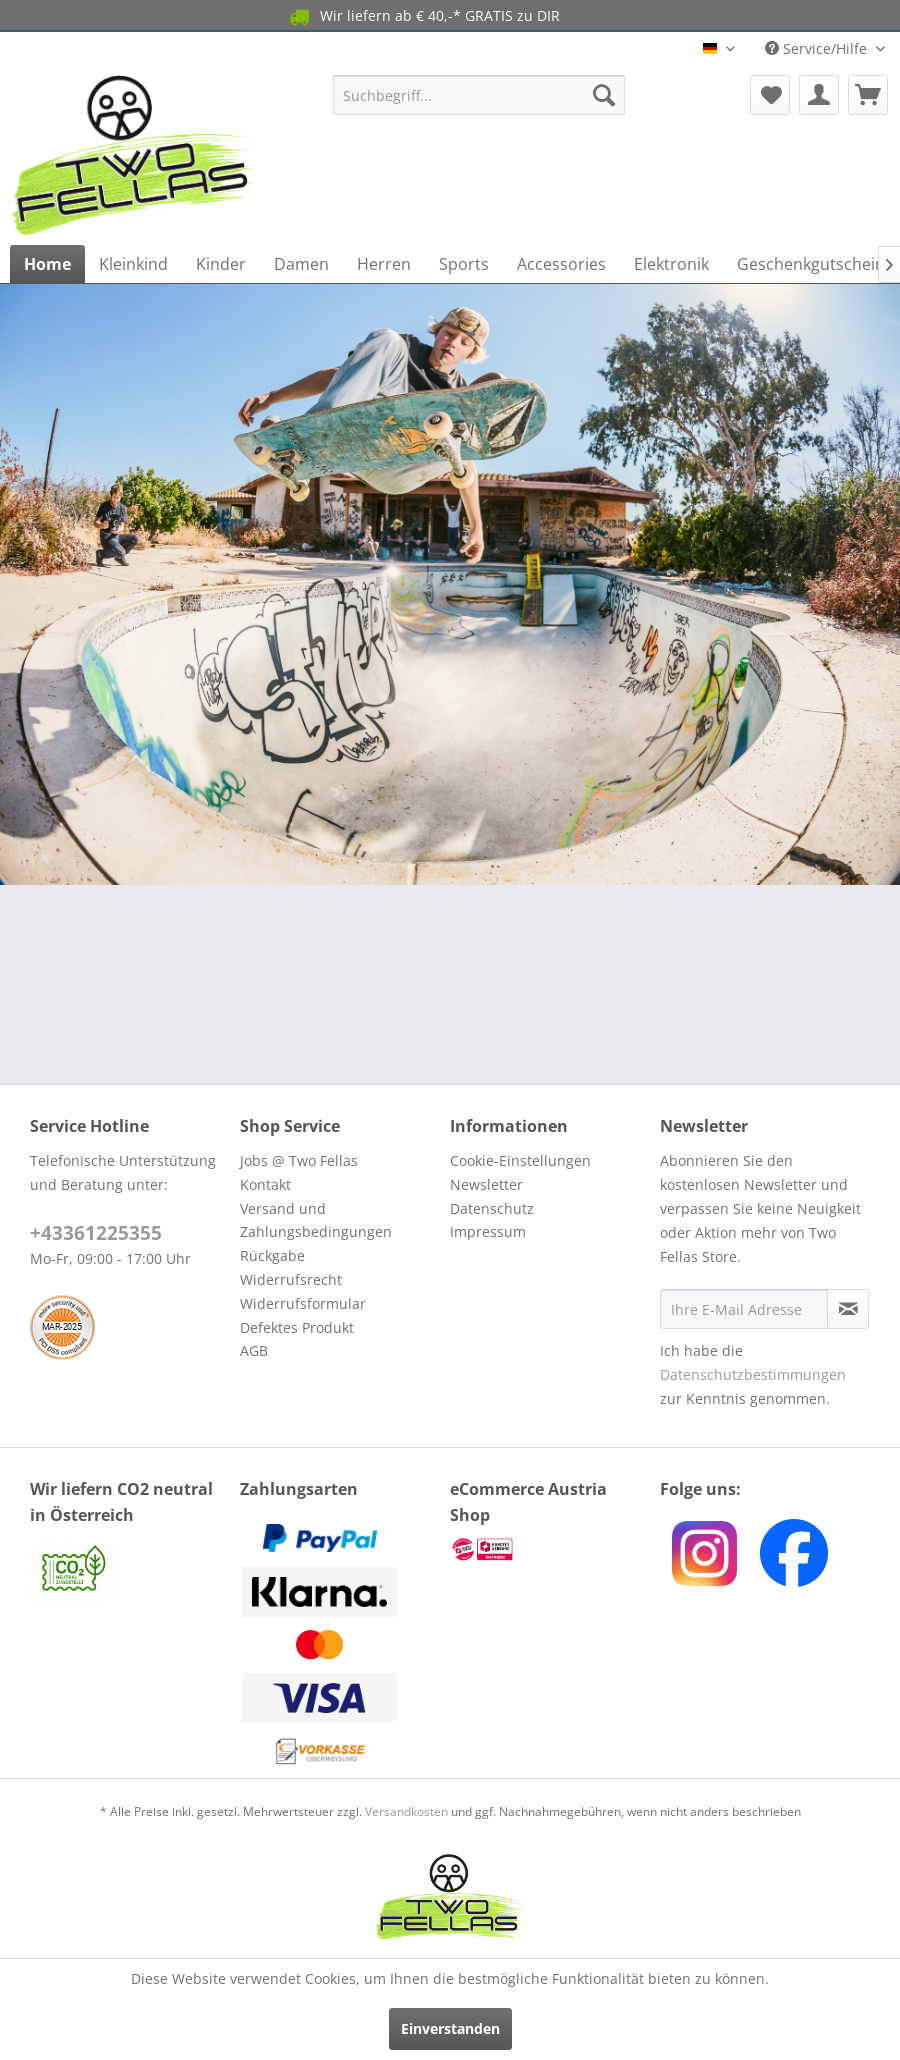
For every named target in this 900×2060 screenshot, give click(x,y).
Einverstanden (450, 2028)
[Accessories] (561, 264)
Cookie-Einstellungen (520, 1160)
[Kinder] (221, 264)
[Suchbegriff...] (479, 95)
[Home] (47, 264)
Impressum (488, 1231)
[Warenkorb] (868, 95)
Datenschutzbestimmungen (753, 1374)
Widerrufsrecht (291, 1279)
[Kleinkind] (133, 264)
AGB (254, 1350)
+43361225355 (96, 1233)
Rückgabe (272, 1255)
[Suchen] (604, 95)
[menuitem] (479, 95)
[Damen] (301, 264)
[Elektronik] (671, 264)
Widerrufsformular (303, 1303)
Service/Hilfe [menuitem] (818, 48)
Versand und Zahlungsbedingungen (316, 1220)
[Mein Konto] (819, 95)
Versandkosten (406, 1811)
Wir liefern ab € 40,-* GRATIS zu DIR (423, 16)
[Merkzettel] (770, 95)
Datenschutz (492, 1208)
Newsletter (486, 1184)
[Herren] (384, 264)
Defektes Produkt (297, 1327)
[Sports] (464, 264)
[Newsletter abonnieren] (848, 1309)
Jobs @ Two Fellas (299, 1160)
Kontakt (265, 1184)
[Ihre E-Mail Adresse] (744, 1309)
